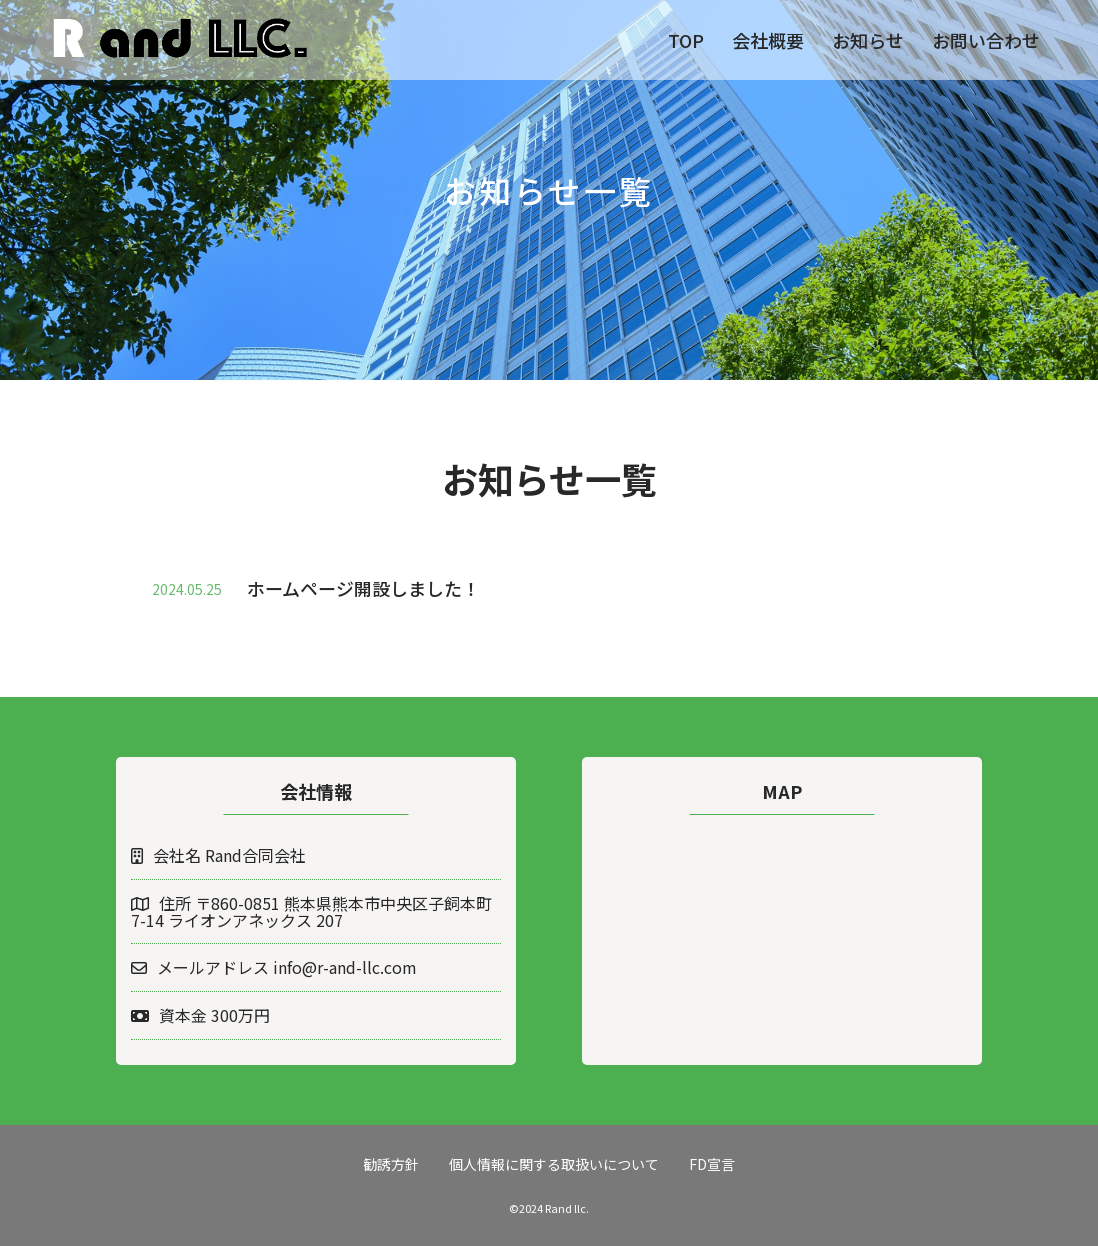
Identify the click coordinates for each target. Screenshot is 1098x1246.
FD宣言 (712, 1164)
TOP (686, 40)
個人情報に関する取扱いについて (554, 1164)
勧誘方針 (391, 1164)
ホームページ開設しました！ (363, 588)
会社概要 (768, 40)
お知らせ (868, 40)
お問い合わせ (986, 40)
